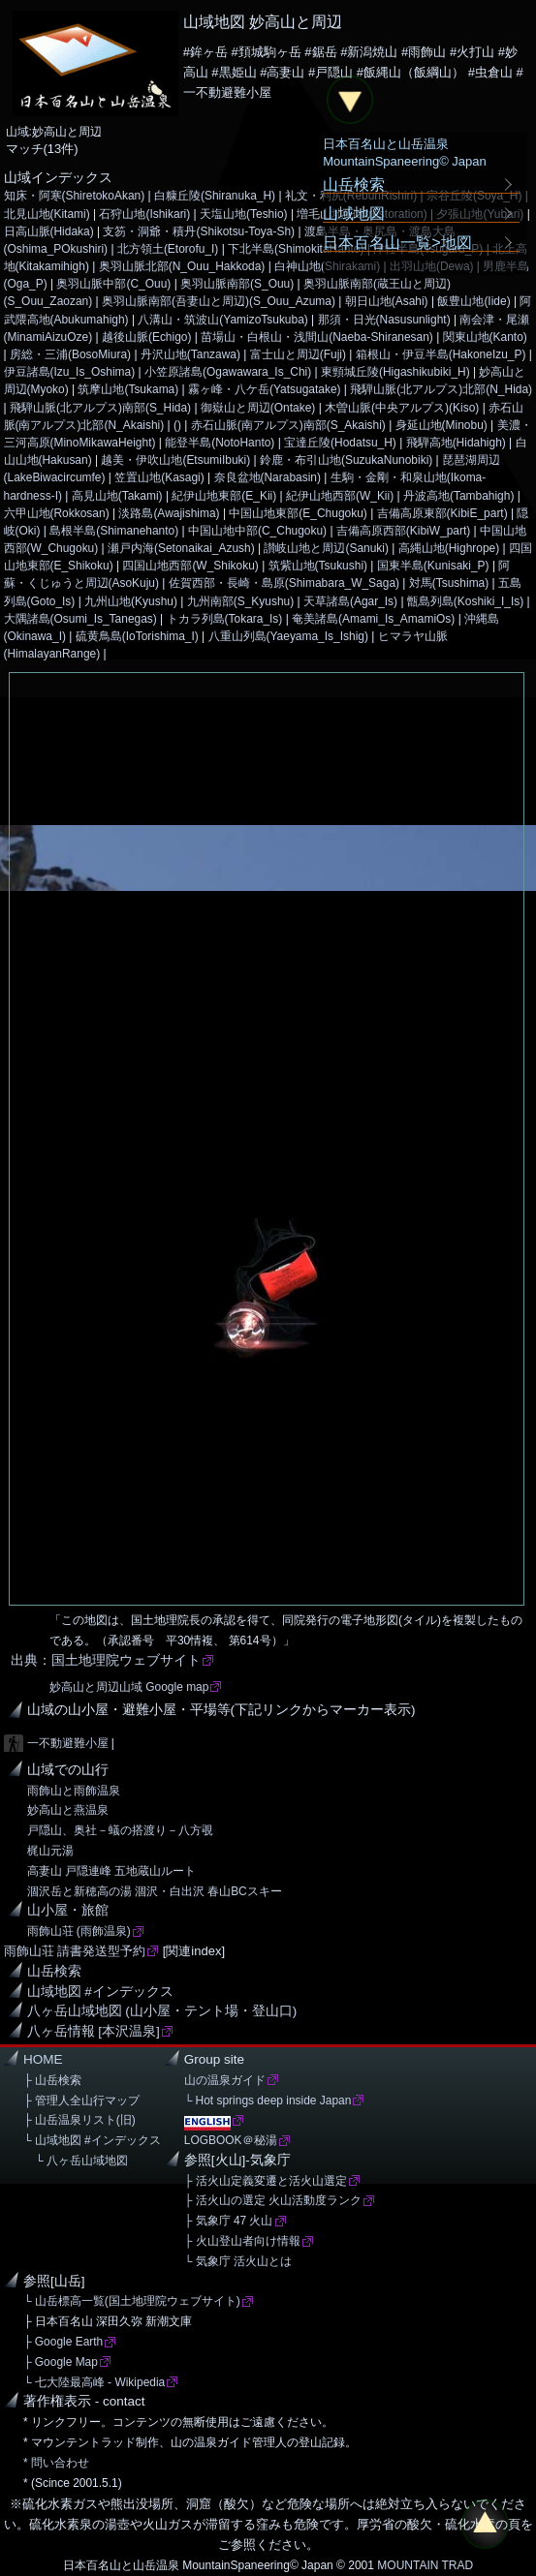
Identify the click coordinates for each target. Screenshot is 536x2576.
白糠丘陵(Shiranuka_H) (214, 195)
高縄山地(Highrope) (448, 548)
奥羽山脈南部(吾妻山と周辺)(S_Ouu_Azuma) (218, 301)
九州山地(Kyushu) (130, 601)
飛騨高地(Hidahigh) (456, 442)
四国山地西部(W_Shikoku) (190, 565)
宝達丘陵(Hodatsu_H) (340, 442)
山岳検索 (54, 1971)
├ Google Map (60, 2362)
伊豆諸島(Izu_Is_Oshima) (70, 372)
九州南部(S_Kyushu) (240, 601)
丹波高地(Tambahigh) (458, 496)
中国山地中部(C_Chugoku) (257, 530)
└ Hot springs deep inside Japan (268, 2100)
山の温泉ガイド (225, 2080)
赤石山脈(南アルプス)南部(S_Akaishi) (288, 425)
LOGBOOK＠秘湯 (230, 2140)
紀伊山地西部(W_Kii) (340, 496)
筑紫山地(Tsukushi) (317, 565)
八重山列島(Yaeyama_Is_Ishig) (288, 636)
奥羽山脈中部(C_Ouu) (113, 284)
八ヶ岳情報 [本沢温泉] (93, 2031)
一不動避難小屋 (68, 1743)
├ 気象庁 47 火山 (228, 2220)
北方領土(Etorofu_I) (167, 249)
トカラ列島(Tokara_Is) (225, 619)
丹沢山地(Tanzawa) (190, 354)
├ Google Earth (63, 2341)
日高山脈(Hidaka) (49, 231)
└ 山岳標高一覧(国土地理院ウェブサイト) (131, 2301)
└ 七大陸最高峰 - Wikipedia (94, 2382)
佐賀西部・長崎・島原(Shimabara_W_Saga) (284, 583)
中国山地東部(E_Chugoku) (297, 513)
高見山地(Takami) (117, 496)
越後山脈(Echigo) (147, 337)
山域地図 (354, 213)
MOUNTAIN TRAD (425, 2565)
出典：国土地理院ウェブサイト (106, 1660)
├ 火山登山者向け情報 (242, 2241)
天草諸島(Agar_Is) (350, 601)
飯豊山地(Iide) (473, 301)
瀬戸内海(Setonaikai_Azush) (181, 548)
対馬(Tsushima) (449, 583)
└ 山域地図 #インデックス (92, 2140)
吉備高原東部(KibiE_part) (442, 513)
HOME (43, 2059)
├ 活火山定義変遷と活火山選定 (265, 2181)
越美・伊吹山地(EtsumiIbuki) (175, 460)
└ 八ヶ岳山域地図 (75, 2160)
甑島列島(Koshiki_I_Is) (465, 601)
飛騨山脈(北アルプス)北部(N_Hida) (441, 389)
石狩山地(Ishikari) (144, 214)
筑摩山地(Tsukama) (128, 389)
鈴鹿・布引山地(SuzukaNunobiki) (346, 460)
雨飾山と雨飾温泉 (73, 1790)
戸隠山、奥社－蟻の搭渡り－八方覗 (120, 1830)
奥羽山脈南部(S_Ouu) (237, 284)
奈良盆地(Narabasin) (267, 477)
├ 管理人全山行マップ (81, 2100)
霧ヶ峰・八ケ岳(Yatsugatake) (264, 389)
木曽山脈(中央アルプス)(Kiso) (402, 407)
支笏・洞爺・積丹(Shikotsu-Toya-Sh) (199, 231)
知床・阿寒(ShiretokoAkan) (74, 195)
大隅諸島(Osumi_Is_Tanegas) (80, 619)
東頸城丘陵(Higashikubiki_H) (395, 372)
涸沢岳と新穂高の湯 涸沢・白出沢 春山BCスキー (154, 1891)
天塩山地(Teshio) (244, 214)
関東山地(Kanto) (485, 337)
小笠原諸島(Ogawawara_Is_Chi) (227, 372)
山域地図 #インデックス (100, 1991)
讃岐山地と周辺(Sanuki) (326, 548)
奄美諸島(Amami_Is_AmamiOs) (373, 619)
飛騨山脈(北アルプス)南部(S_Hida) (100, 407)
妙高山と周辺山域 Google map (128, 1687)
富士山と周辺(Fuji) (298, 354)
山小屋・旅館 (68, 1910)
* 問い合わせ (56, 2462)
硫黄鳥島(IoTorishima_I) (137, 636)
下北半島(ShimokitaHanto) (295, 249)
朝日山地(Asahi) (386, 301)
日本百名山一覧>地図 (397, 242)
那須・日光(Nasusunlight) (384, 319)
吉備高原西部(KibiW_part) (403, 530)
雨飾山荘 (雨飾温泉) (79, 1931)
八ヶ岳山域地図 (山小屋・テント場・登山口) (162, 2011)
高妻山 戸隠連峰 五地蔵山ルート (112, 1871)
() (177, 425)
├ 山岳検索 (52, 2080)
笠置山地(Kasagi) (159, 477)
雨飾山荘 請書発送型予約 (75, 1951)
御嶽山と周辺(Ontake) (258, 407)
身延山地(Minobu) (441, 425)
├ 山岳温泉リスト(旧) (79, 2120)
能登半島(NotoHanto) (219, 442)
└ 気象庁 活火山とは (238, 2261)
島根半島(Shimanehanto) (113, 530)
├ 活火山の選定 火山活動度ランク (273, 2200)
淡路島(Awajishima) (168, 513)
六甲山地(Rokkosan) (57, 513)
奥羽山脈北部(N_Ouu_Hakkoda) (182, 266)
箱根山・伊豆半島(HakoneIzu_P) (441, 354)
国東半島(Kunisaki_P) (433, 565)
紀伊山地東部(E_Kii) (224, 496)
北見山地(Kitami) (47, 214)
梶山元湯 (50, 1850)
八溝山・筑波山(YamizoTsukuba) (222, 319)
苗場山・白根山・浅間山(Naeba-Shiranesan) (317, 337)
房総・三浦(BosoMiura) (70, 354)
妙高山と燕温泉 (68, 1810)
